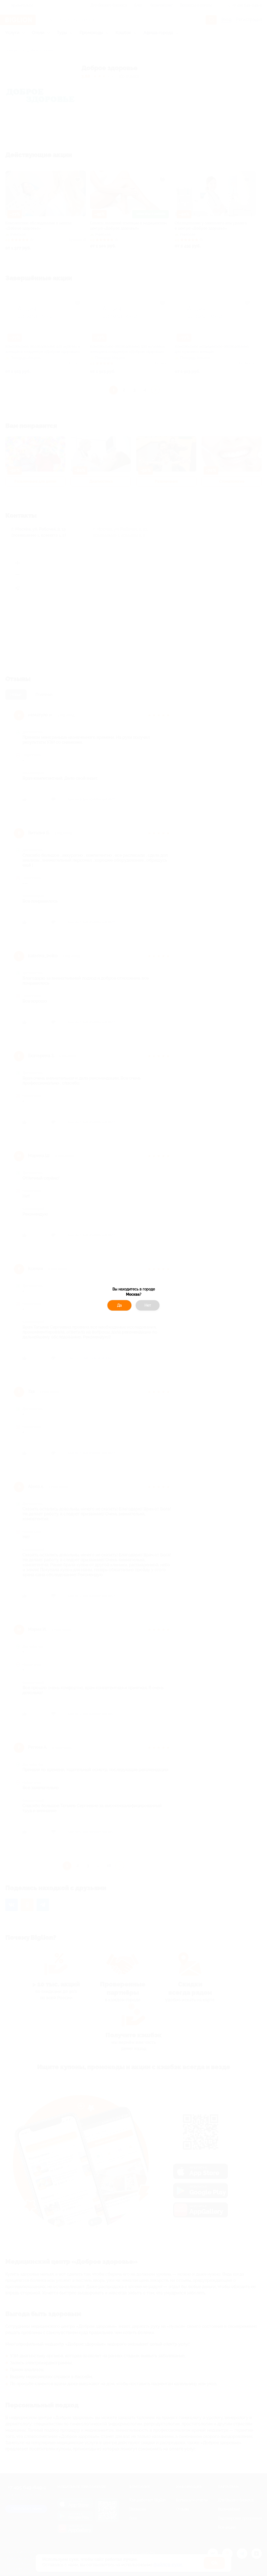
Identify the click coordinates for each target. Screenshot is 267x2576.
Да (119, 1305)
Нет (147, 1305)
